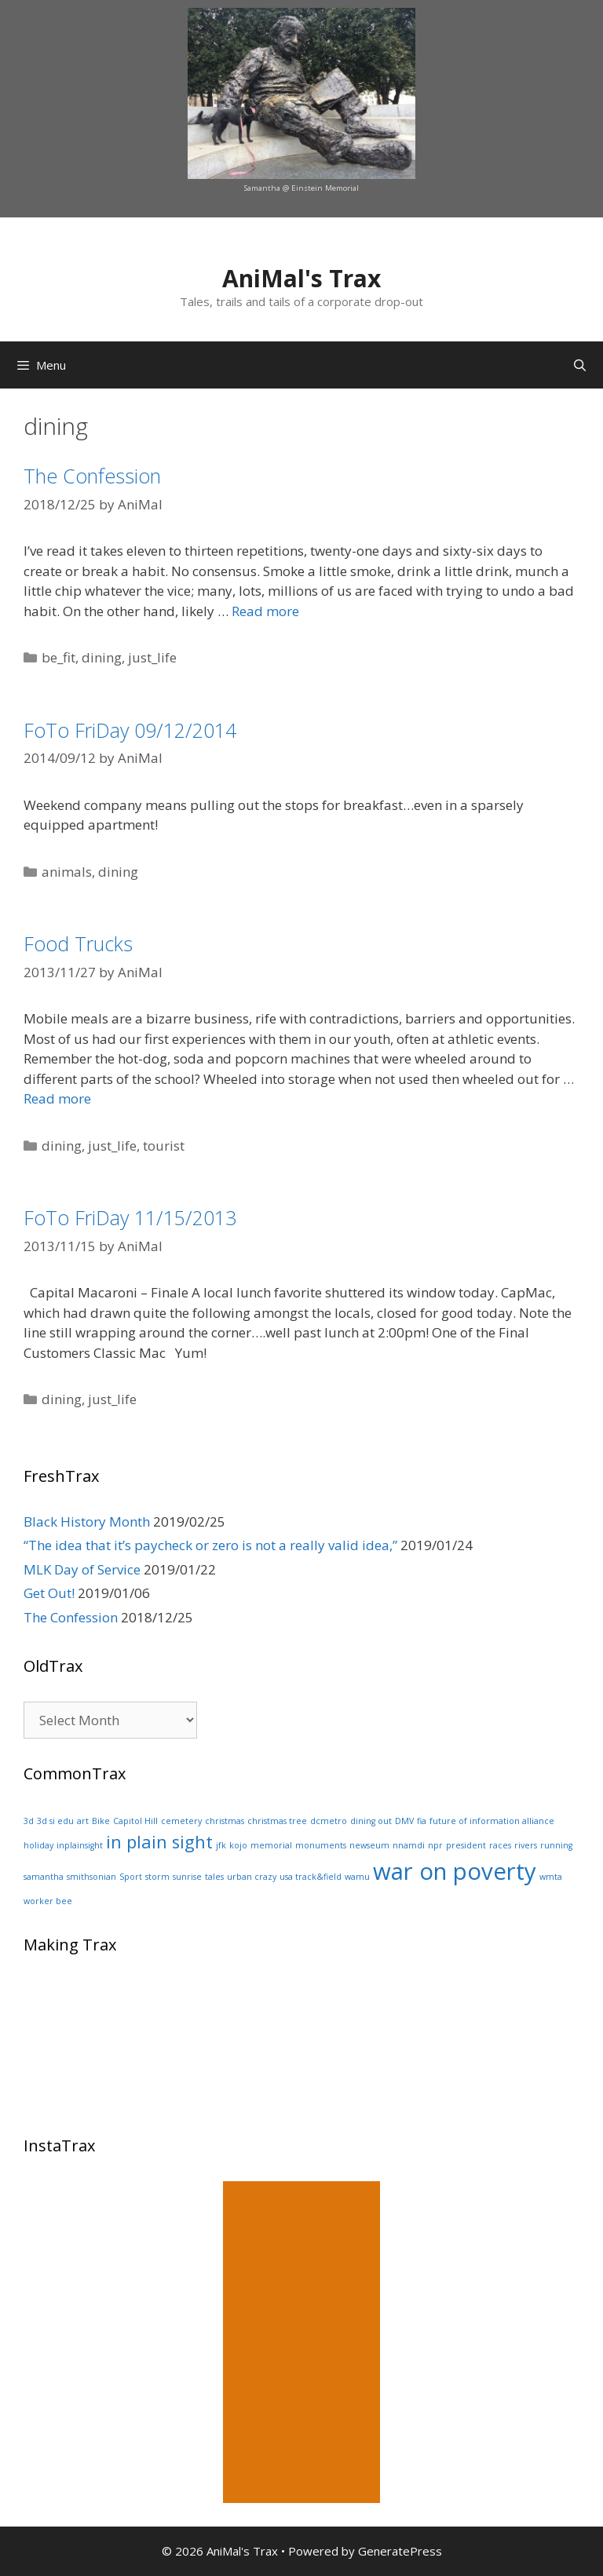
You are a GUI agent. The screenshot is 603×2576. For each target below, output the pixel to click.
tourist (164, 1146)
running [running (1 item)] (556, 1845)
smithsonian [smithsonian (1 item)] (91, 1876)
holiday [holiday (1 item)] (38, 1845)
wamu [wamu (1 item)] (357, 1876)
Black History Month (87, 1521)
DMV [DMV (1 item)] (404, 1820)
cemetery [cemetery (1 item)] (181, 1820)
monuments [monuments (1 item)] (320, 1845)
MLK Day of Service (82, 1569)
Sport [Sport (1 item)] (130, 1876)
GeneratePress (400, 2551)
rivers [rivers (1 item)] (525, 1845)
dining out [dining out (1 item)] (371, 1820)
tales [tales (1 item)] (214, 1876)
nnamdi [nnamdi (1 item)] (409, 1845)
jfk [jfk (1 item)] (221, 1845)
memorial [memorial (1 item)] (271, 1845)
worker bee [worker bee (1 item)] (48, 1901)
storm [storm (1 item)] (157, 1876)
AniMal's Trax (301, 278)
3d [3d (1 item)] (29, 1820)
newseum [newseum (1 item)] (369, 1845)
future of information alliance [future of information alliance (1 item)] (491, 1820)
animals (67, 872)
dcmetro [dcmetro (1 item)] (328, 1820)
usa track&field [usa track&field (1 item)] (311, 1876)
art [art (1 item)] (83, 1820)
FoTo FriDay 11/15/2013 (130, 1217)
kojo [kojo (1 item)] (238, 1845)
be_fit (58, 657)
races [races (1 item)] (500, 1845)
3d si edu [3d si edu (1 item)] (55, 1820)
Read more (265, 611)
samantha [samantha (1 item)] (44, 1876)
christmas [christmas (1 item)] (224, 1820)
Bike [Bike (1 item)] (101, 1820)
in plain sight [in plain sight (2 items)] (159, 1841)
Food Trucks (78, 943)
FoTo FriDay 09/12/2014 (130, 730)
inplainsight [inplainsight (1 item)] (80, 1845)
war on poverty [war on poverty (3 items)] (454, 1871)
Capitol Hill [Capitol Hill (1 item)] (135, 1820)
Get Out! (49, 1593)
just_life (152, 657)
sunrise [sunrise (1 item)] (187, 1876)
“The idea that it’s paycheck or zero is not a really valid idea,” (210, 1545)
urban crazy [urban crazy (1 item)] (251, 1876)
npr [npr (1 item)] (435, 1845)
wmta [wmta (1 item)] (550, 1876)
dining (102, 657)
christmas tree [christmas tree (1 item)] (277, 1820)
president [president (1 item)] (466, 1845)
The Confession (92, 475)
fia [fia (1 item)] (421, 1820)
